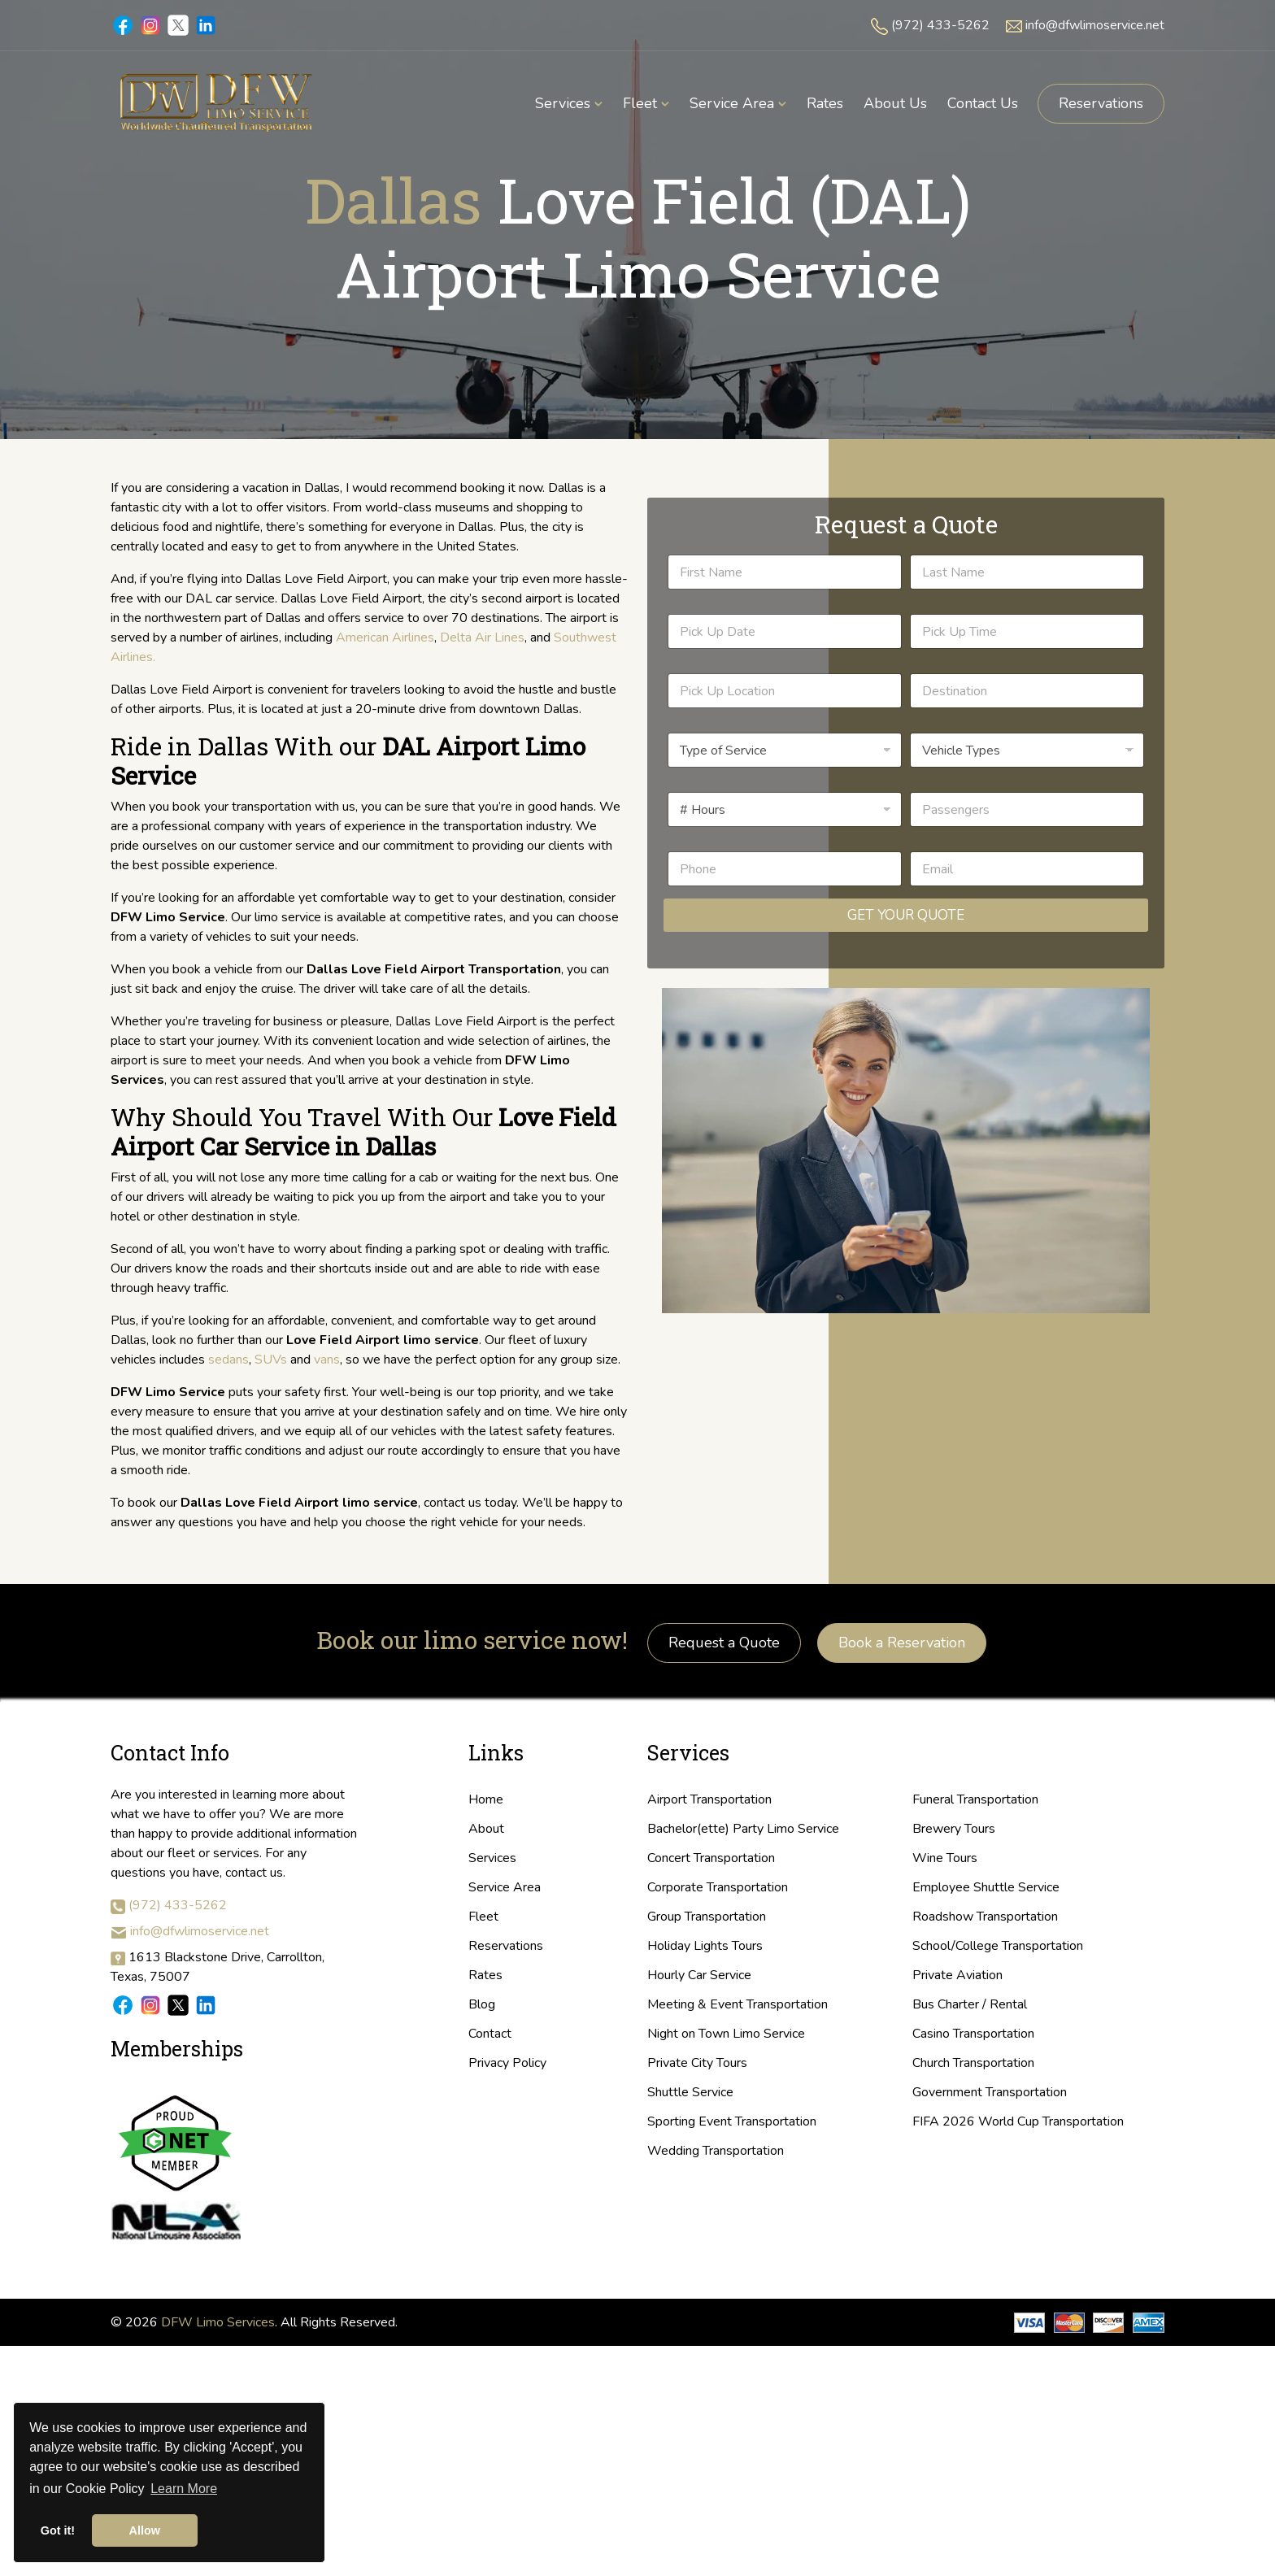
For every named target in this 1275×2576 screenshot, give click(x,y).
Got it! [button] (58, 2530)
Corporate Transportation (717, 1887)
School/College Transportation (997, 1946)
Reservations (1101, 103)
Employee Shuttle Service (986, 1887)
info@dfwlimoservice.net (1094, 25)
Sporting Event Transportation (731, 2121)
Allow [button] (144, 2530)
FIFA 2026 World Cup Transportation (1018, 2121)
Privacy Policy (507, 2063)
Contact (489, 2034)
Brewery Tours (953, 1829)
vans (327, 1359)
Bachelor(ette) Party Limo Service (743, 1829)
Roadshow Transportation (985, 1916)
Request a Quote (724, 1642)
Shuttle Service (690, 2092)
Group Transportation (706, 1916)
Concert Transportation (711, 1858)
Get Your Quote (905, 915)
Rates (485, 1975)
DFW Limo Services (218, 2322)
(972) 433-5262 (940, 25)
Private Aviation (957, 1975)
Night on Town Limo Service (726, 2034)
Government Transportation (989, 2092)
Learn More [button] (183, 2489)
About (486, 1829)
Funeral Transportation (975, 1799)
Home (485, 1799)
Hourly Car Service (699, 1975)
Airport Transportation (709, 1799)
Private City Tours (697, 2063)
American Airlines (385, 637)
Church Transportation (973, 2063)
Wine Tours (944, 1858)
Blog (481, 2004)
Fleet (483, 1916)
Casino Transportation (973, 2034)
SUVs (271, 1359)
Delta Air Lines (482, 637)
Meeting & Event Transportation (737, 2004)
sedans (228, 1359)
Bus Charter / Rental (969, 2004)
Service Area (504, 1887)
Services (492, 1858)
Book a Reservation (901, 1642)
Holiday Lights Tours (705, 1946)
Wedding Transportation (715, 2151)
